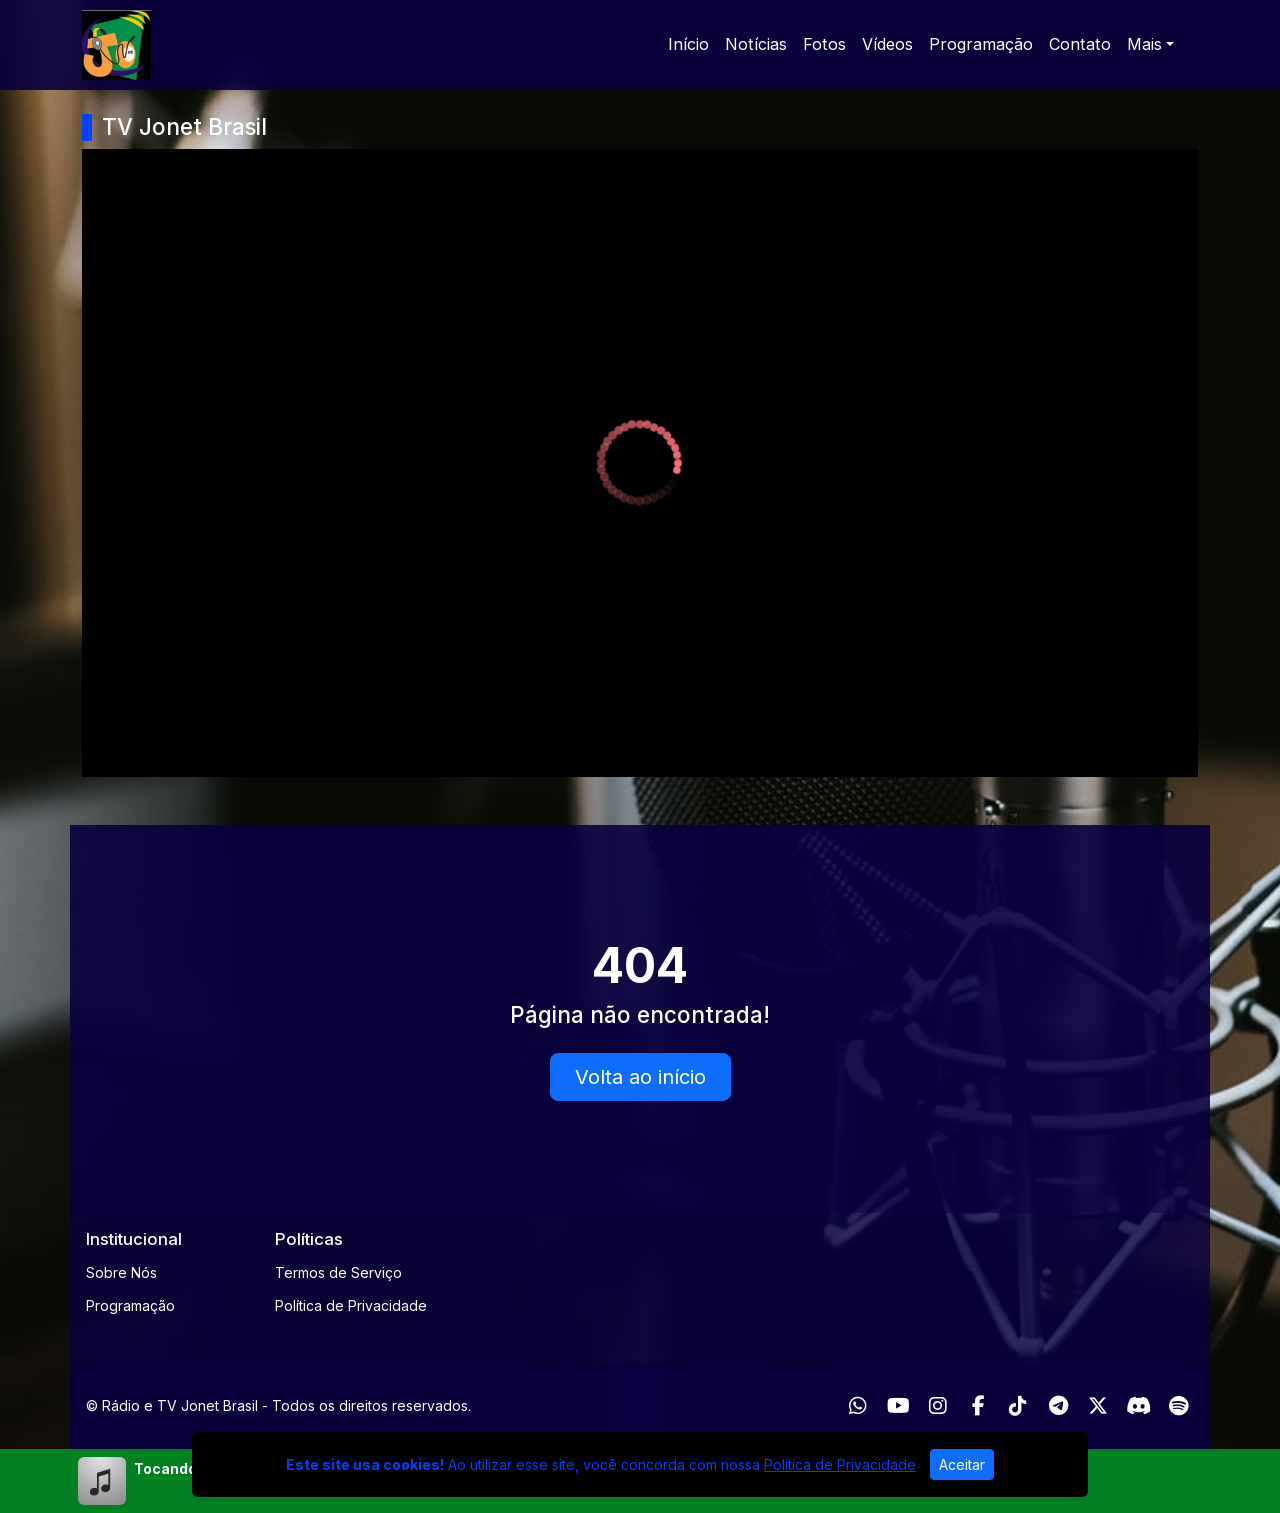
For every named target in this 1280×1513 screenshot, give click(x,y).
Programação (981, 44)
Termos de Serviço (338, 1272)
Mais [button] (1144, 44)
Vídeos (887, 44)
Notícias (756, 44)
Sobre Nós (121, 1272)
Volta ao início (640, 1077)
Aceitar (962, 1464)
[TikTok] (1018, 1406)
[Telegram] (1058, 1406)
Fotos (824, 44)
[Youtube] (898, 1406)
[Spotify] (1178, 1406)
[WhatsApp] (858, 1406)
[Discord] (1138, 1406)
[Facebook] (978, 1406)
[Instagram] (938, 1406)
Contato (1080, 44)
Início (688, 44)
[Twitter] (1098, 1406)
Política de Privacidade (351, 1305)
